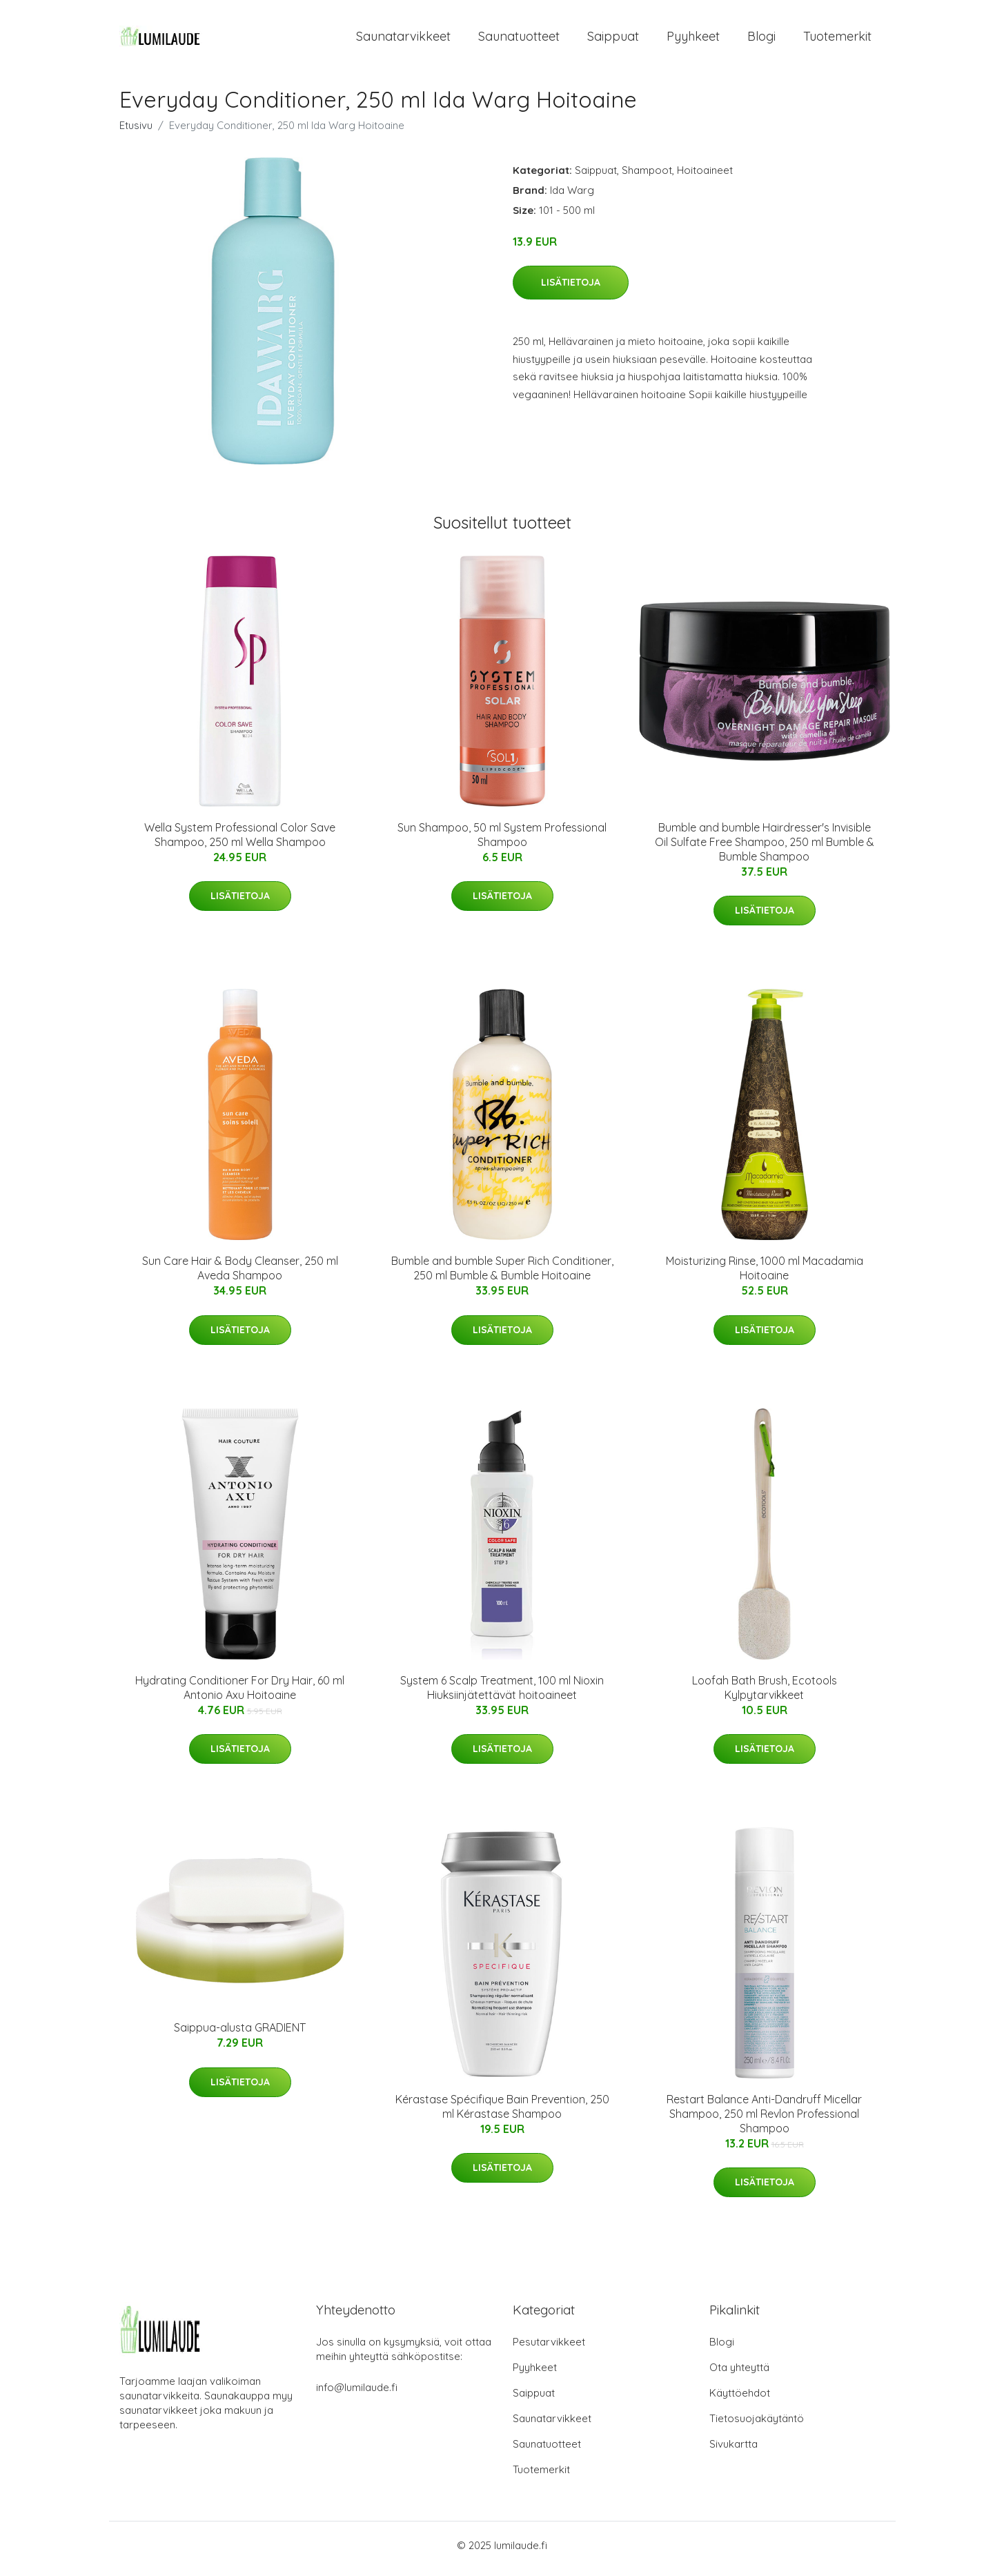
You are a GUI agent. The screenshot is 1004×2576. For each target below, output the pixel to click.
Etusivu (135, 132)
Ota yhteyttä (739, 2374)
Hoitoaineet (705, 177)
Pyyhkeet (693, 40)
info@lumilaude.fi (356, 2394)
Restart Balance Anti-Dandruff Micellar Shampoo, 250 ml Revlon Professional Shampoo (764, 2120)
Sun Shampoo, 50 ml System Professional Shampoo (502, 841)
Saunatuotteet (519, 40)
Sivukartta (733, 2450)
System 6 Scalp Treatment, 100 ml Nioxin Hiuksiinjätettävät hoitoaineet (502, 1694)
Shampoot (647, 177)
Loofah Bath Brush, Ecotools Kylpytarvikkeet (764, 1694)
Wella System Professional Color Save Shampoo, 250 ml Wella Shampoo (239, 841)
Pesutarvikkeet (549, 2348)
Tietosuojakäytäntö (756, 2425)
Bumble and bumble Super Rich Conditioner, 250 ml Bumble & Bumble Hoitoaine (502, 1275)
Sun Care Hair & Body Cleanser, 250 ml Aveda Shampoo (240, 1275)
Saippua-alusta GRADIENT (240, 2035)
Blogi (761, 40)
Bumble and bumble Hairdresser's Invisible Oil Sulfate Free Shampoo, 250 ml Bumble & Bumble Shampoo (764, 848)
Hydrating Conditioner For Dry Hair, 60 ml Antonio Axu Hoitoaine (239, 1694)
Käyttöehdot (739, 2399)
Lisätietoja (570, 290)
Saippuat (613, 40)
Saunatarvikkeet (403, 40)
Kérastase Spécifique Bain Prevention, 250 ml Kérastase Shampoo (502, 2113)
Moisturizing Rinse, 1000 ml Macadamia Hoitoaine (764, 1275)
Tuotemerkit (837, 40)
